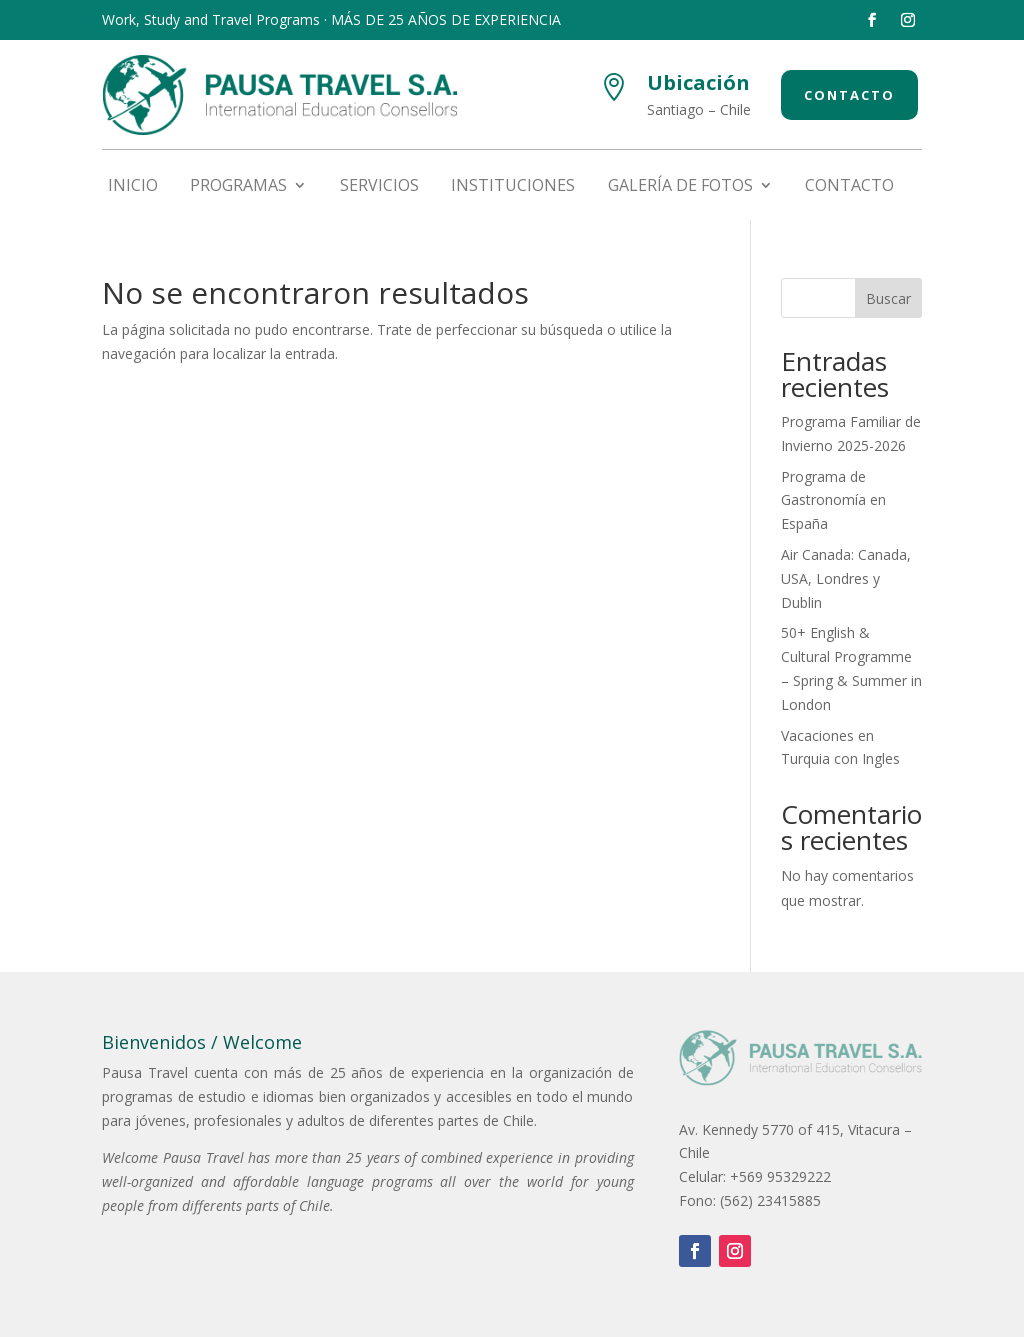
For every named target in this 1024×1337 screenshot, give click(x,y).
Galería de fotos (680, 187)
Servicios (379, 187)
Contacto (849, 95)
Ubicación (698, 82)
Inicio (133, 187)
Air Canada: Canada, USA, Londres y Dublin (846, 578)
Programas (238, 187)
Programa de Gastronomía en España (833, 500)
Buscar (888, 298)
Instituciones (513, 187)
